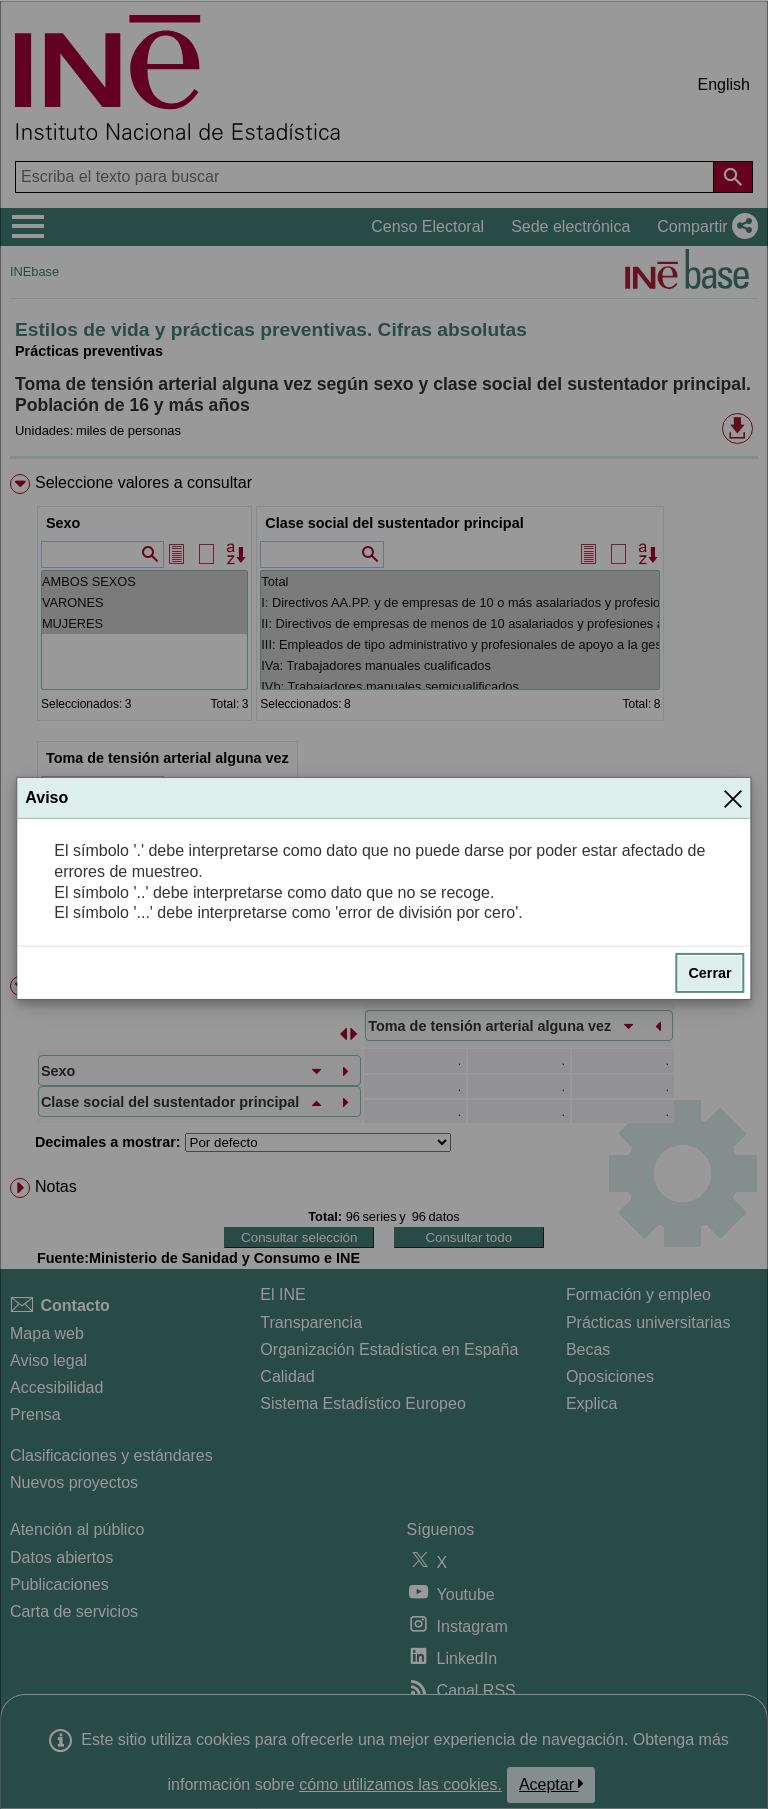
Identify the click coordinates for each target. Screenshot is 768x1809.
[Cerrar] (733, 798)
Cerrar (709, 973)
